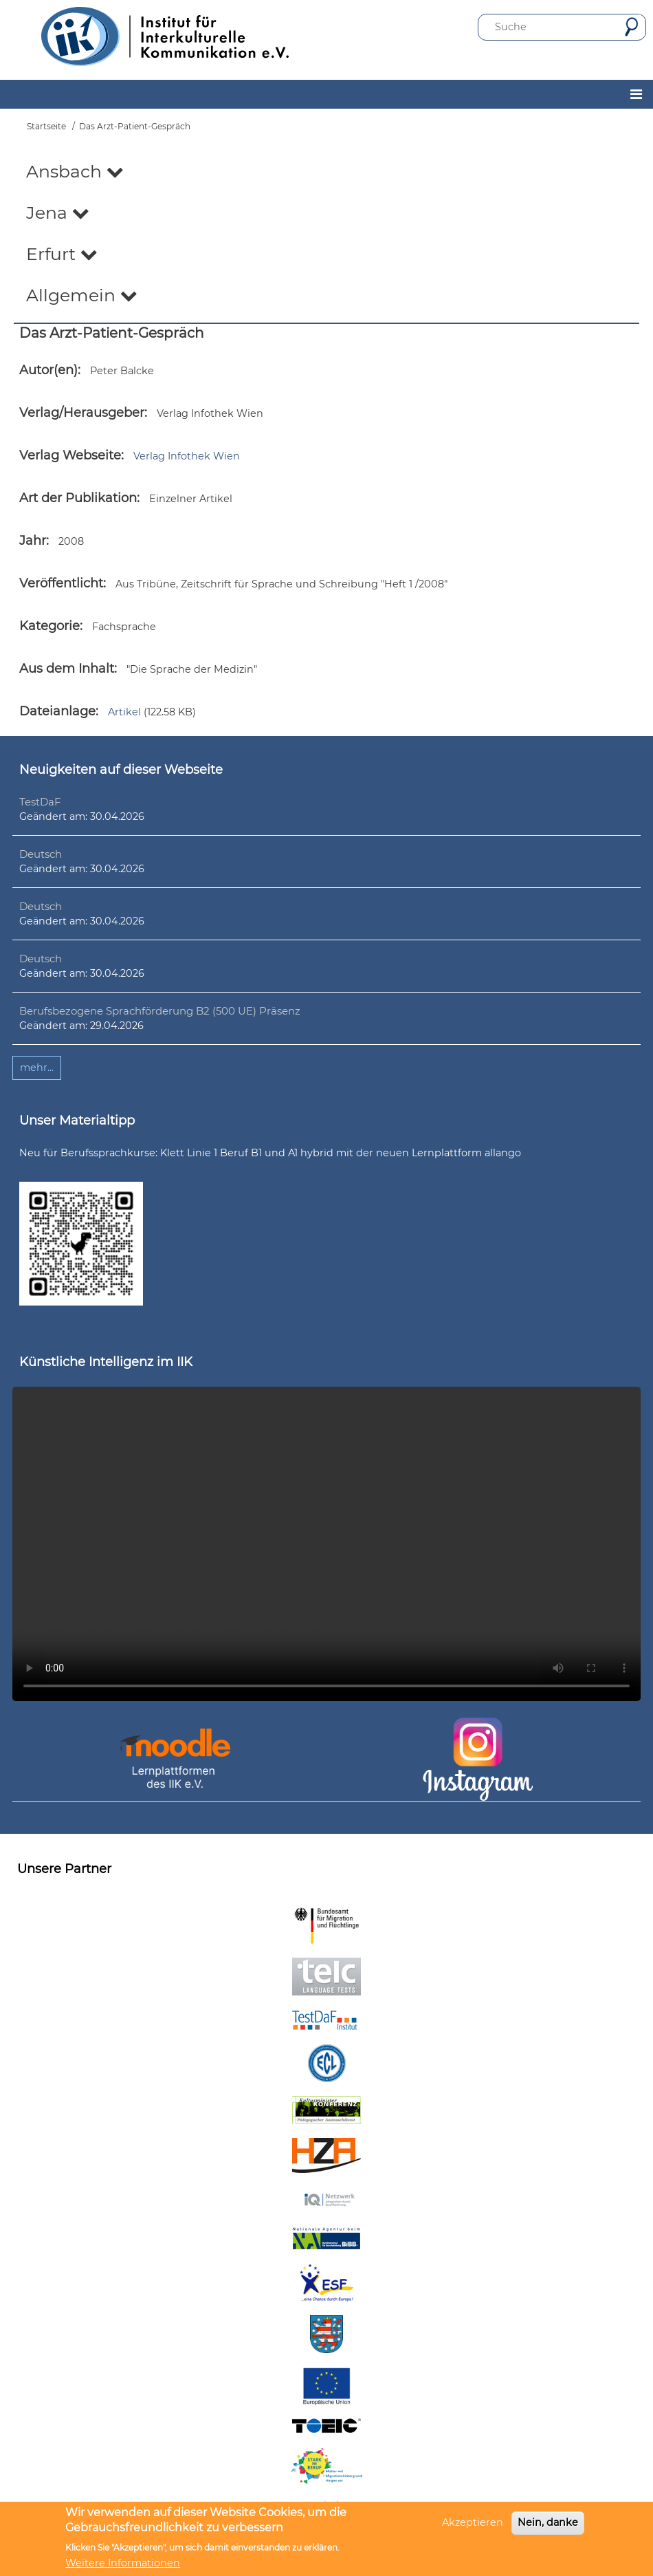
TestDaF (40, 801)
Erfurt (62, 253)
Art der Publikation (78, 498)
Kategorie (49, 626)
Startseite (46, 126)
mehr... (37, 1067)
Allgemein (81, 295)
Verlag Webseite (70, 455)
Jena (57, 212)
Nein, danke (548, 2522)
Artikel (124, 712)
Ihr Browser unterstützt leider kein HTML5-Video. (326, 1544)
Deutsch (40, 854)
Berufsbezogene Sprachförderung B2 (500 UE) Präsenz (159, 1010)
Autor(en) (48, 370)
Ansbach (75, 171)
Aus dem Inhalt (66, 668)
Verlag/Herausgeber (81, 412)
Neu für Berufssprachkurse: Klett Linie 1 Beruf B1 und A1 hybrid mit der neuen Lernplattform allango (270, 1153)
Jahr (32, 540)
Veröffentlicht (61, 583)
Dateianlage (57, 711)
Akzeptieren (472, 2522)
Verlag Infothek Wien (186, 456)
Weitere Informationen (122, 2563)
